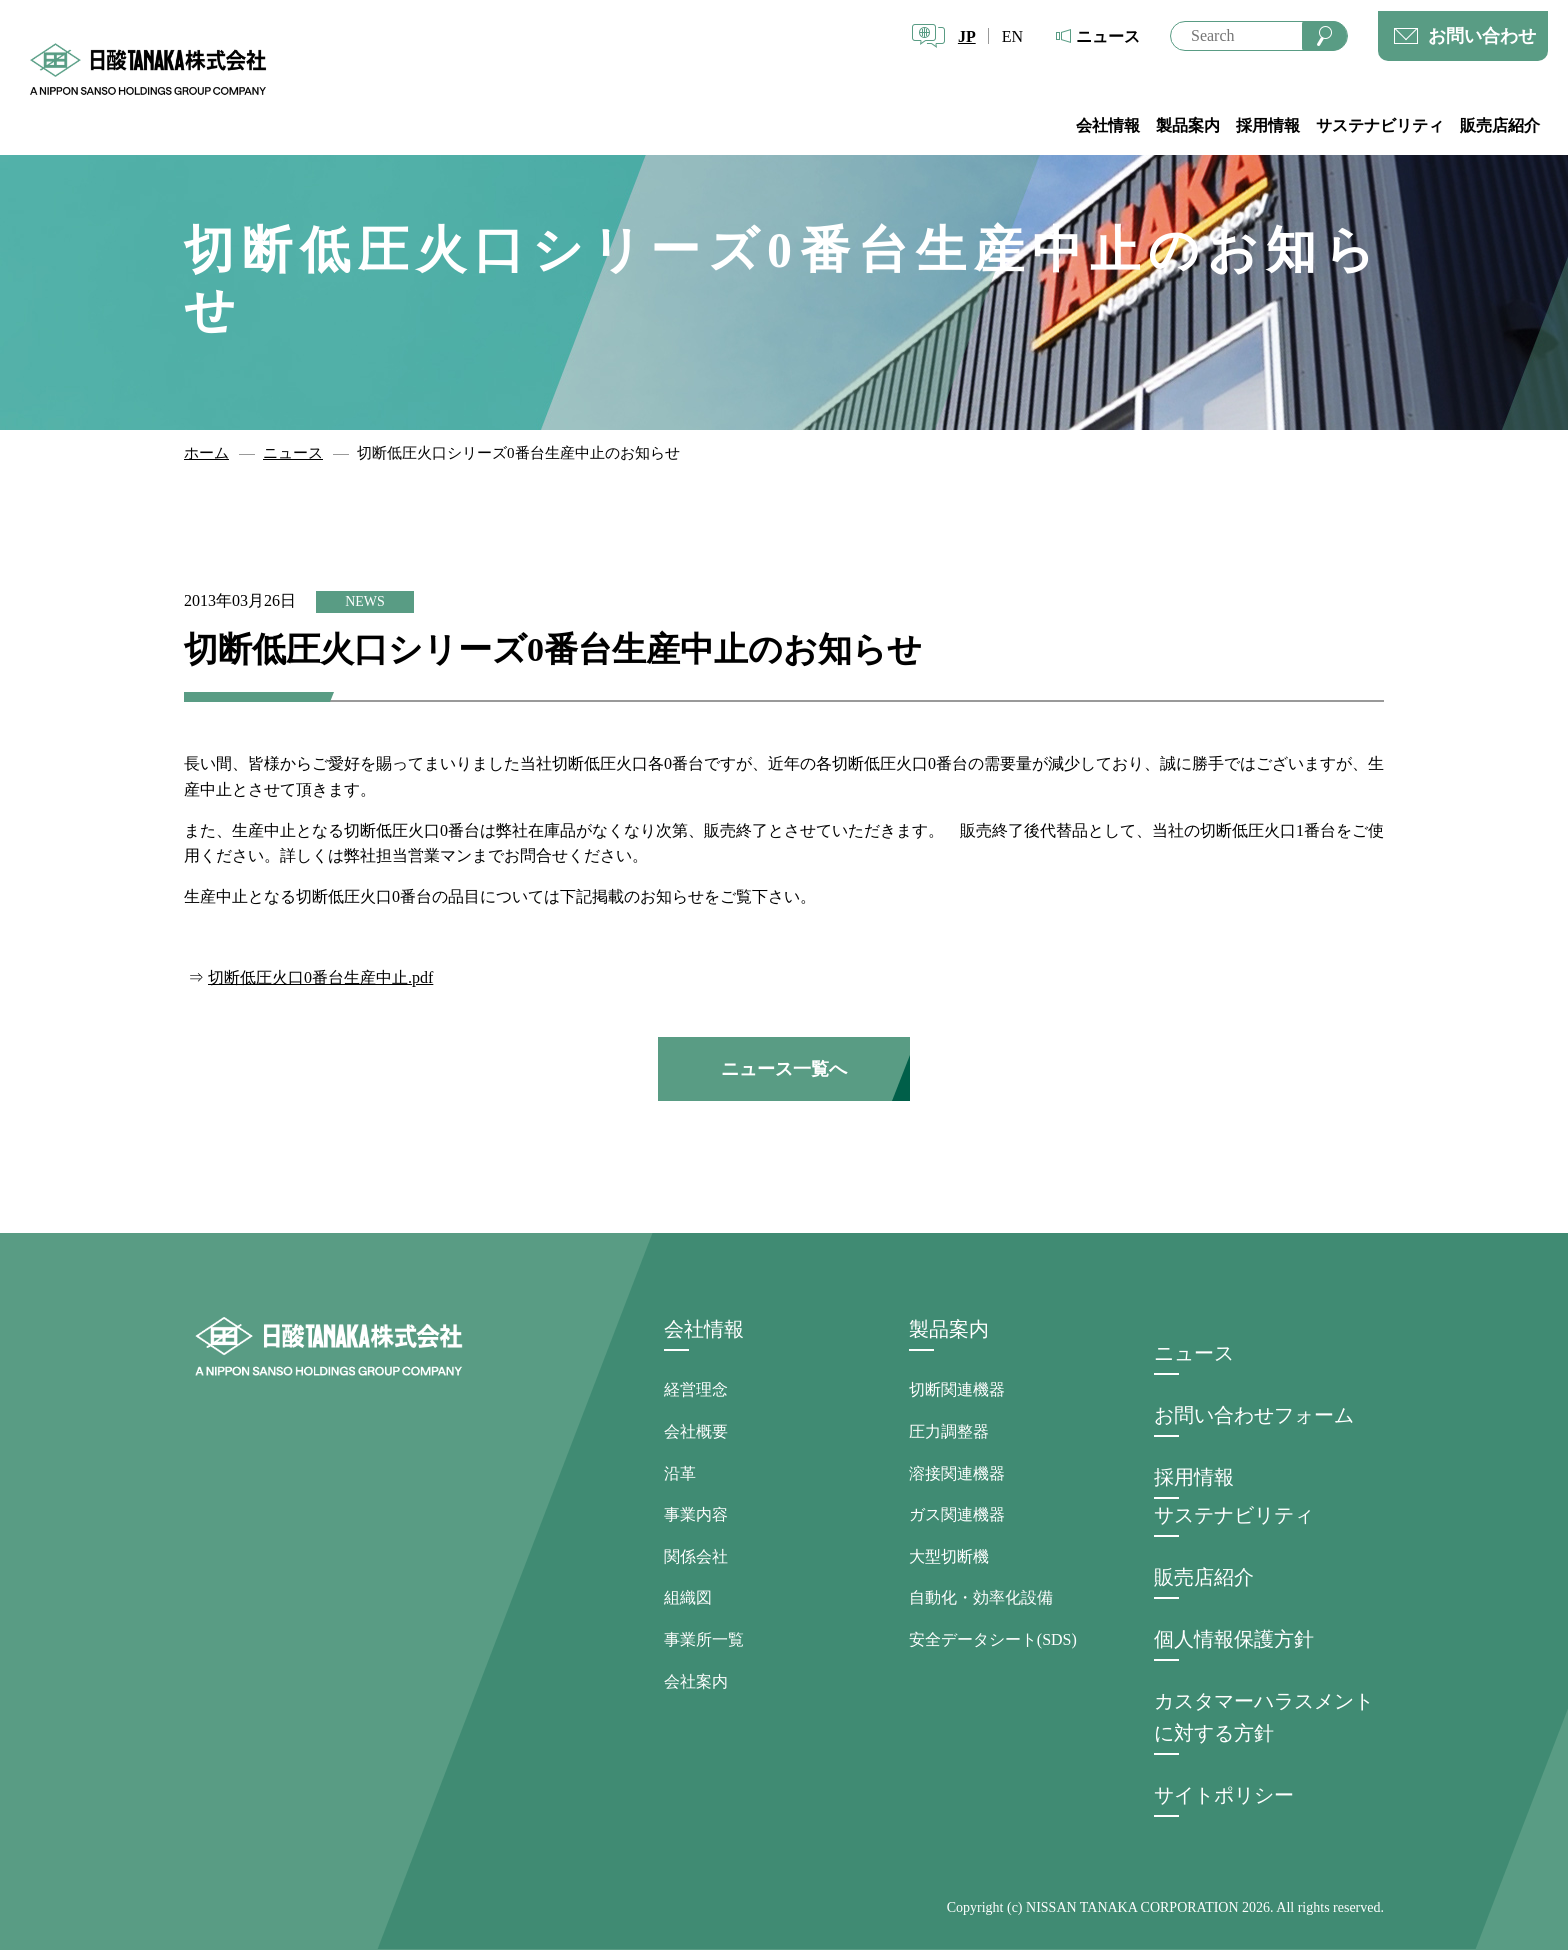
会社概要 (696, 1431)
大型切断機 (949, 1556)
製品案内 (1188, 125)
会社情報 (1108, 125)
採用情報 (1268, 125)
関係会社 (696, 1556)
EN (1012, 36)
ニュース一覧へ (784, 1069)
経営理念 (696, 1389)
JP (967, 36)
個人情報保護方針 (1234, 1639)
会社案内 (696, 1681)
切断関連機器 (957, 1389)
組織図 (688, 1597)
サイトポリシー (1224, 1795)
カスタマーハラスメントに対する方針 (1264, 1717)
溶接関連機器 (957, 1473)
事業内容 (696, 1514)
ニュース (1108, 36)
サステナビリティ (1380, 125)
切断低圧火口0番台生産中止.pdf (320, 977)
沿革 (680, 1473)
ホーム (206, 453)
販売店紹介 (1500, 125)
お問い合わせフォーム (1254, 1415)
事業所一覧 (704, 1639)
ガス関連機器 (957, 1514)
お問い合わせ (1482, 36)
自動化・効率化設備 (981, 1597)
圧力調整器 (949, 1431)
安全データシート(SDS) (993, 1639)
